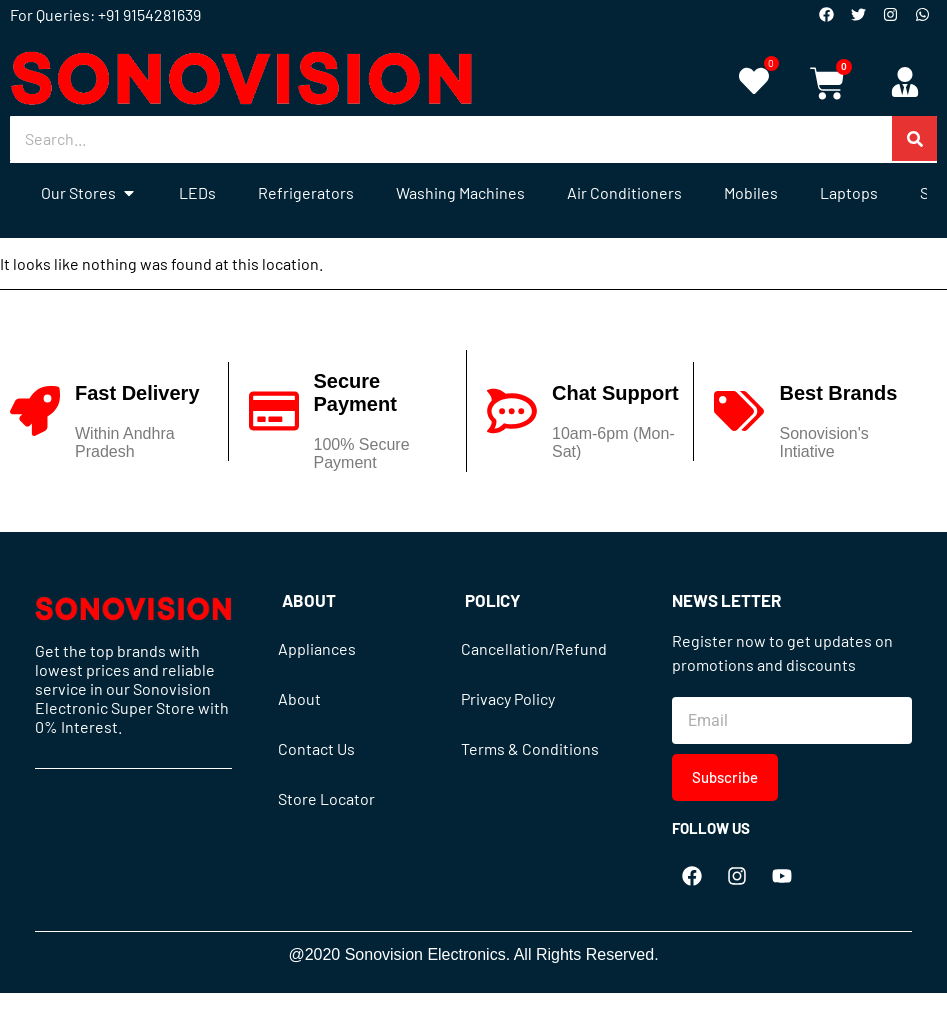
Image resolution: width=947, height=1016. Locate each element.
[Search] (914, 138)
